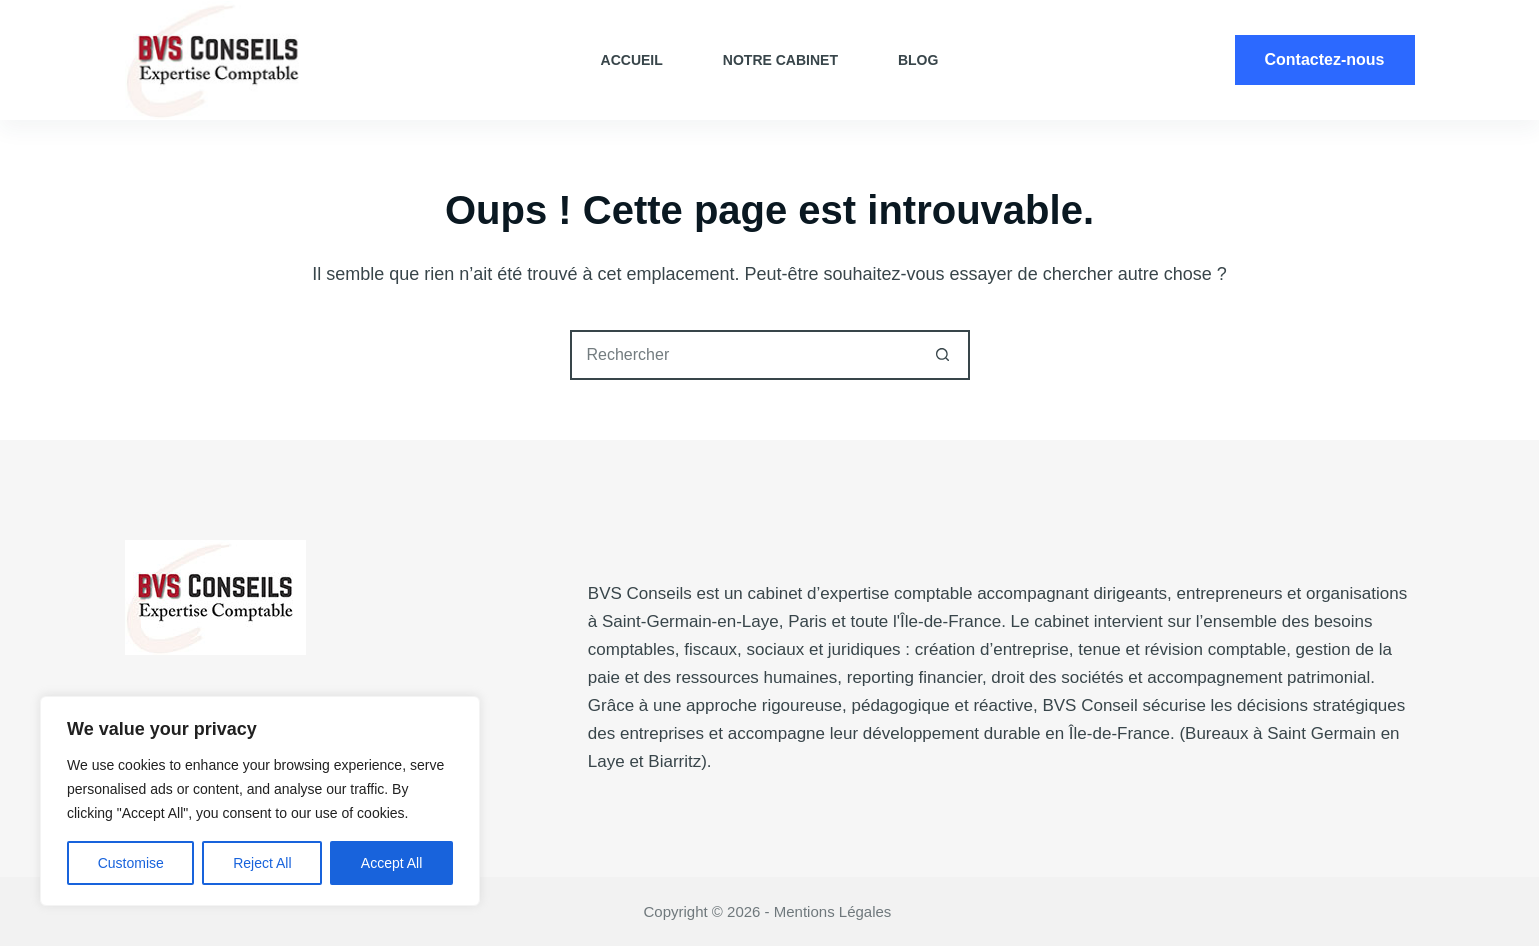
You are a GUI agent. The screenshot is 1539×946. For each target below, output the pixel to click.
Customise (131, 863)
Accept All (391, 863)
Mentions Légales (835, 911)
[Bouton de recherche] (943, 355)
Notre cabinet (780, 60)
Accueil (632, 60)
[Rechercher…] (745, 355)
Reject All (262, 863)
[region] (260, 801)
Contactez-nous (1325, 59)
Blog (918, 60)
